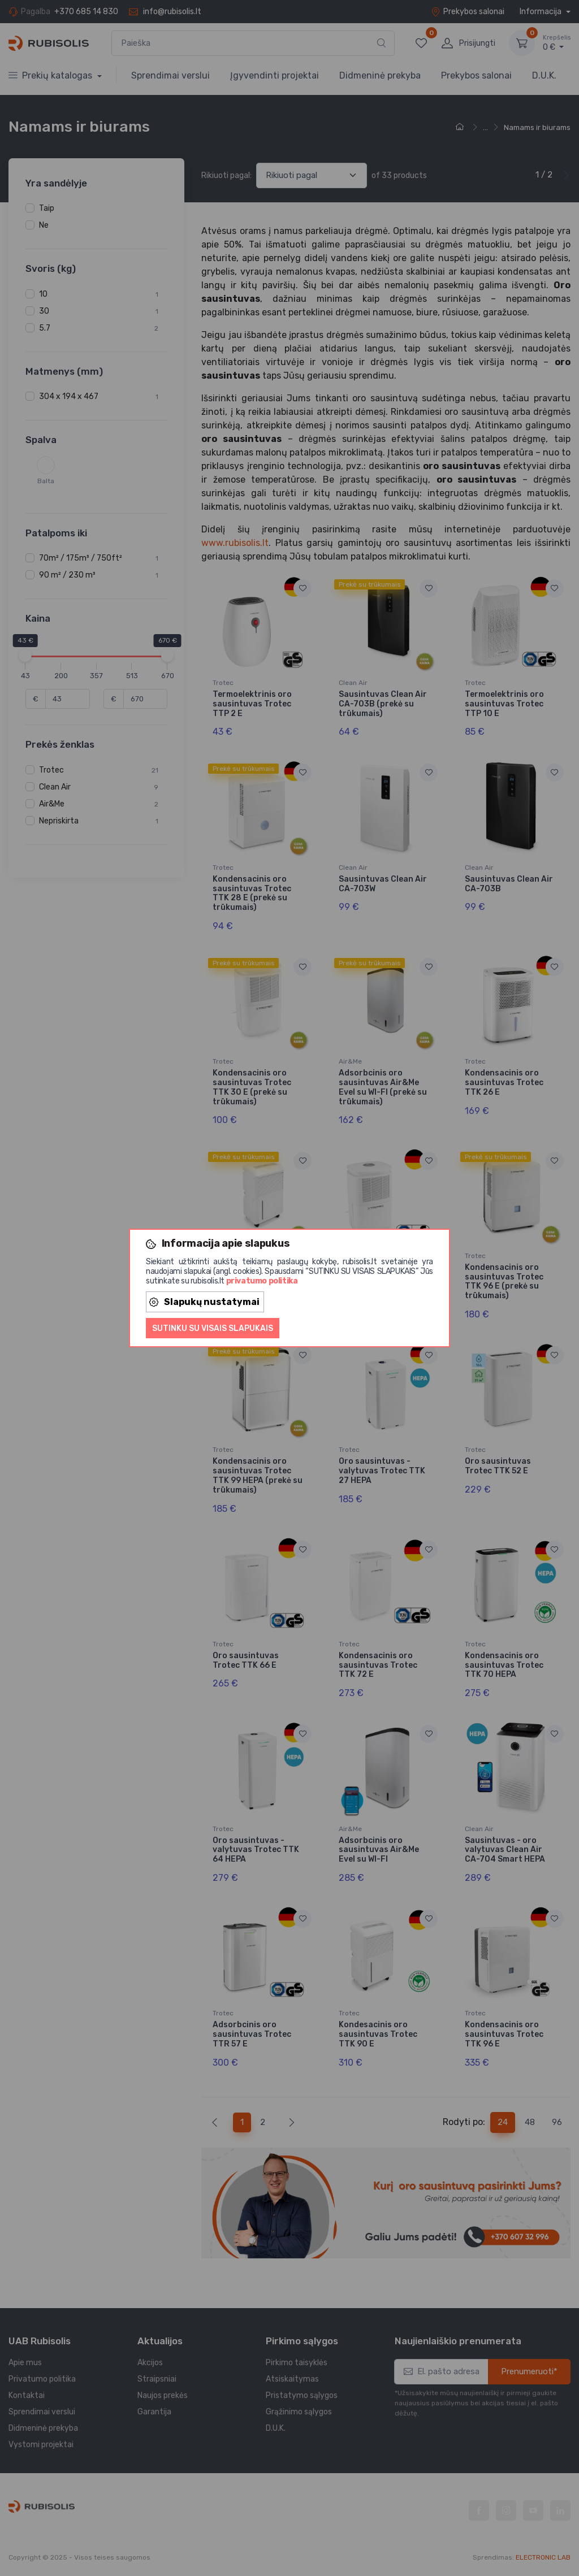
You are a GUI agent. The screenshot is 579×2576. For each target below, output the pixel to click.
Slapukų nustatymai (204, 1301)
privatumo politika (262, 1281)
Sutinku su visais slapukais (212, 1328)
